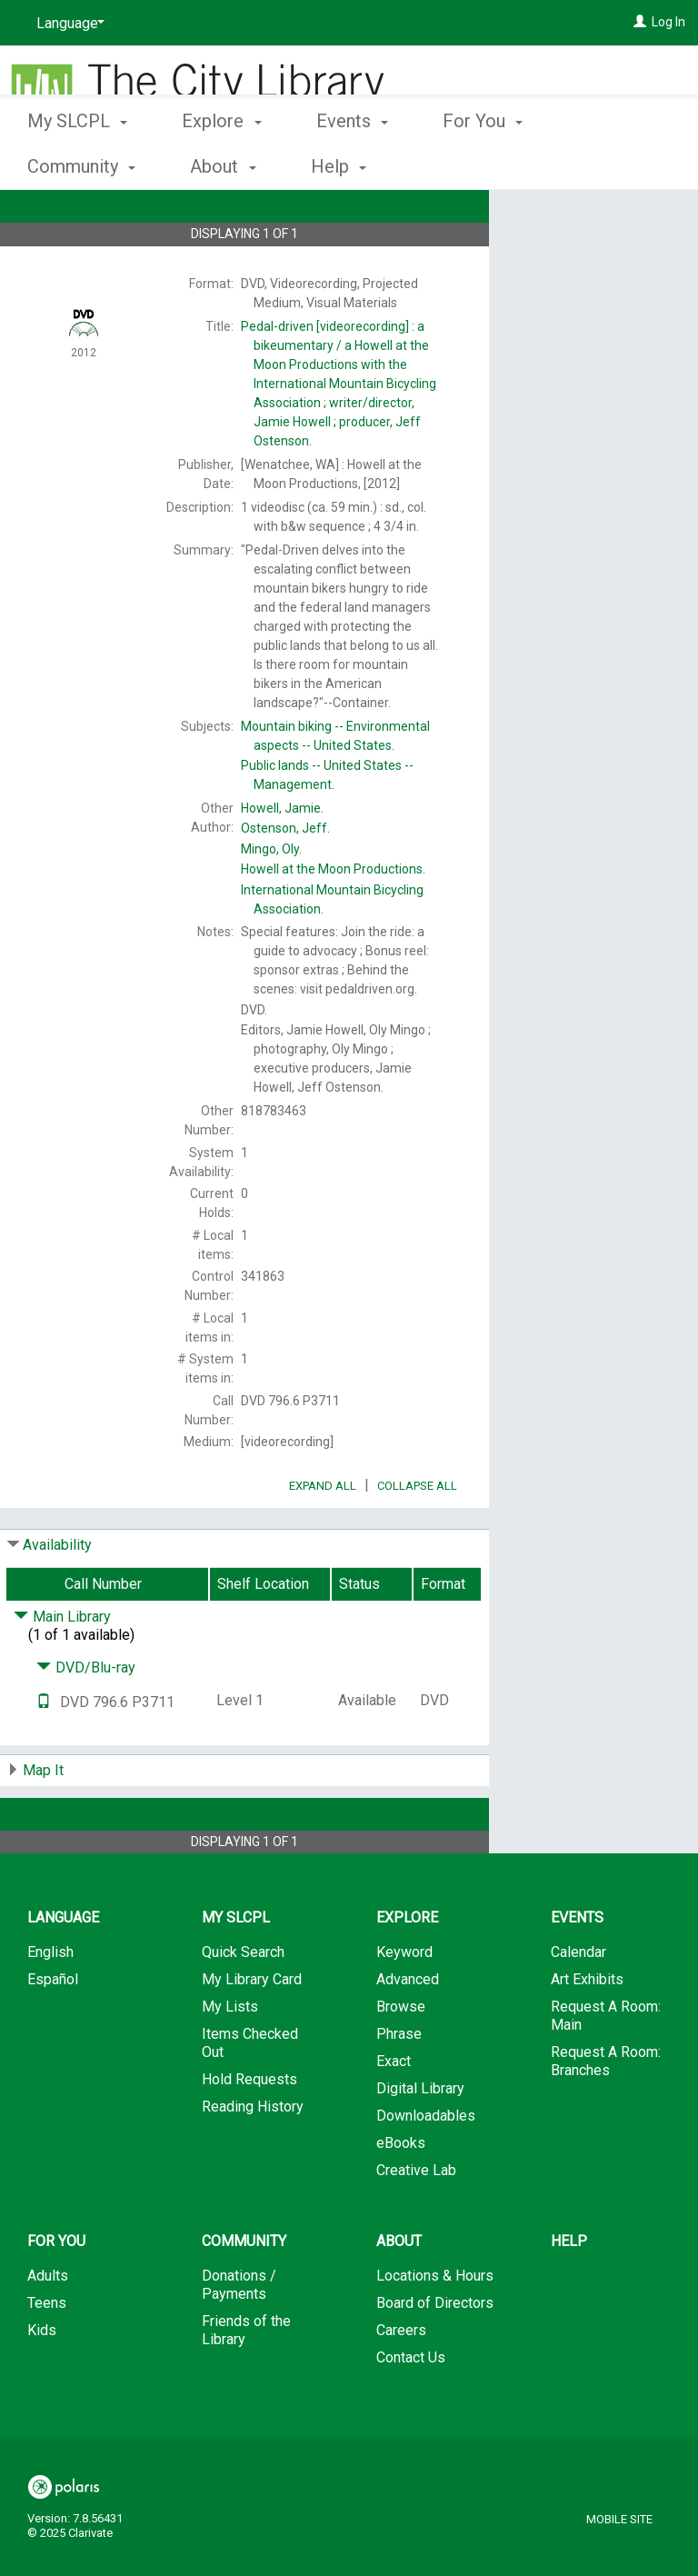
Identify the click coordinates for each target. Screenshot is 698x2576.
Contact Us (410, 2408)
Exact (393, 2112)
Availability (57, 1595)
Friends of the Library (246, 2381)
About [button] (399, 2292)
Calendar (578, 2003)
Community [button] (244, 2292)
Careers (401, 2381)
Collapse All (417, 1536)
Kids (41, 2381)
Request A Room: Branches (606, 2112)
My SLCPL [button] (77, 164)
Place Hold (569, 218)
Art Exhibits (587, 2030)
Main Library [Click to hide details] (62, 1667)
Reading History (253, 2157)
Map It (43, 1821)
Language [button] (63, 1968)
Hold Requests (249, 2130)
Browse (400, 2057)
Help (569, 2292)
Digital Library (420, 2139)
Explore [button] (221, 164)
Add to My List (591, 256)
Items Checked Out (250, 2094)
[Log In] (639, 22)
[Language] (67, 23)
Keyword (404, 2003)
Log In (668, 22)
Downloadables (425, 2166)
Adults (47, 2326)
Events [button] (352, 164)
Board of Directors (435, 2353)
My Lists (230, 2057)
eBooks (400, 2193)
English (50, 2003)
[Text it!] (43, 1753)
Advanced (407, 2030)
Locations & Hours (435, 2326)
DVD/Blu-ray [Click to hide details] (85, 1718)
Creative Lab (416, 2221)
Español (52, 2030)
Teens (46, 2353)
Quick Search (243, 2003)
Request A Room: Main (606, 2066)
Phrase (399, 2084)
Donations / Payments (239, 2335)
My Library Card (252, 2030)
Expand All (322, 1536)
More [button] (613, 166)
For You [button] (483, 164)
